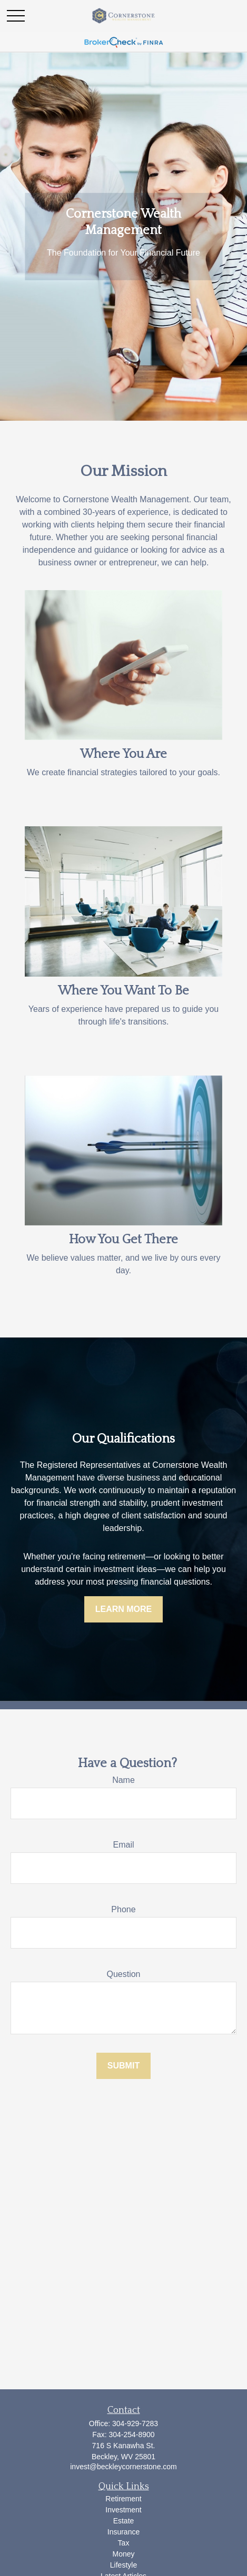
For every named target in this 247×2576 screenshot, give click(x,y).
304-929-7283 (135, 2423)
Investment (123, 2510)
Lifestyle (123, 2565)
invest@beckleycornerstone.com (123, 2466)
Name (123, 1780)
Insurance (123, 2532)
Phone (123, 1909)
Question (123, 1974)
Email (123, 1844)
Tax (124, 2543)
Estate (123, 2521)
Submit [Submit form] (123, 2065)
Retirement (123, 2498)
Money (123, 2554)
